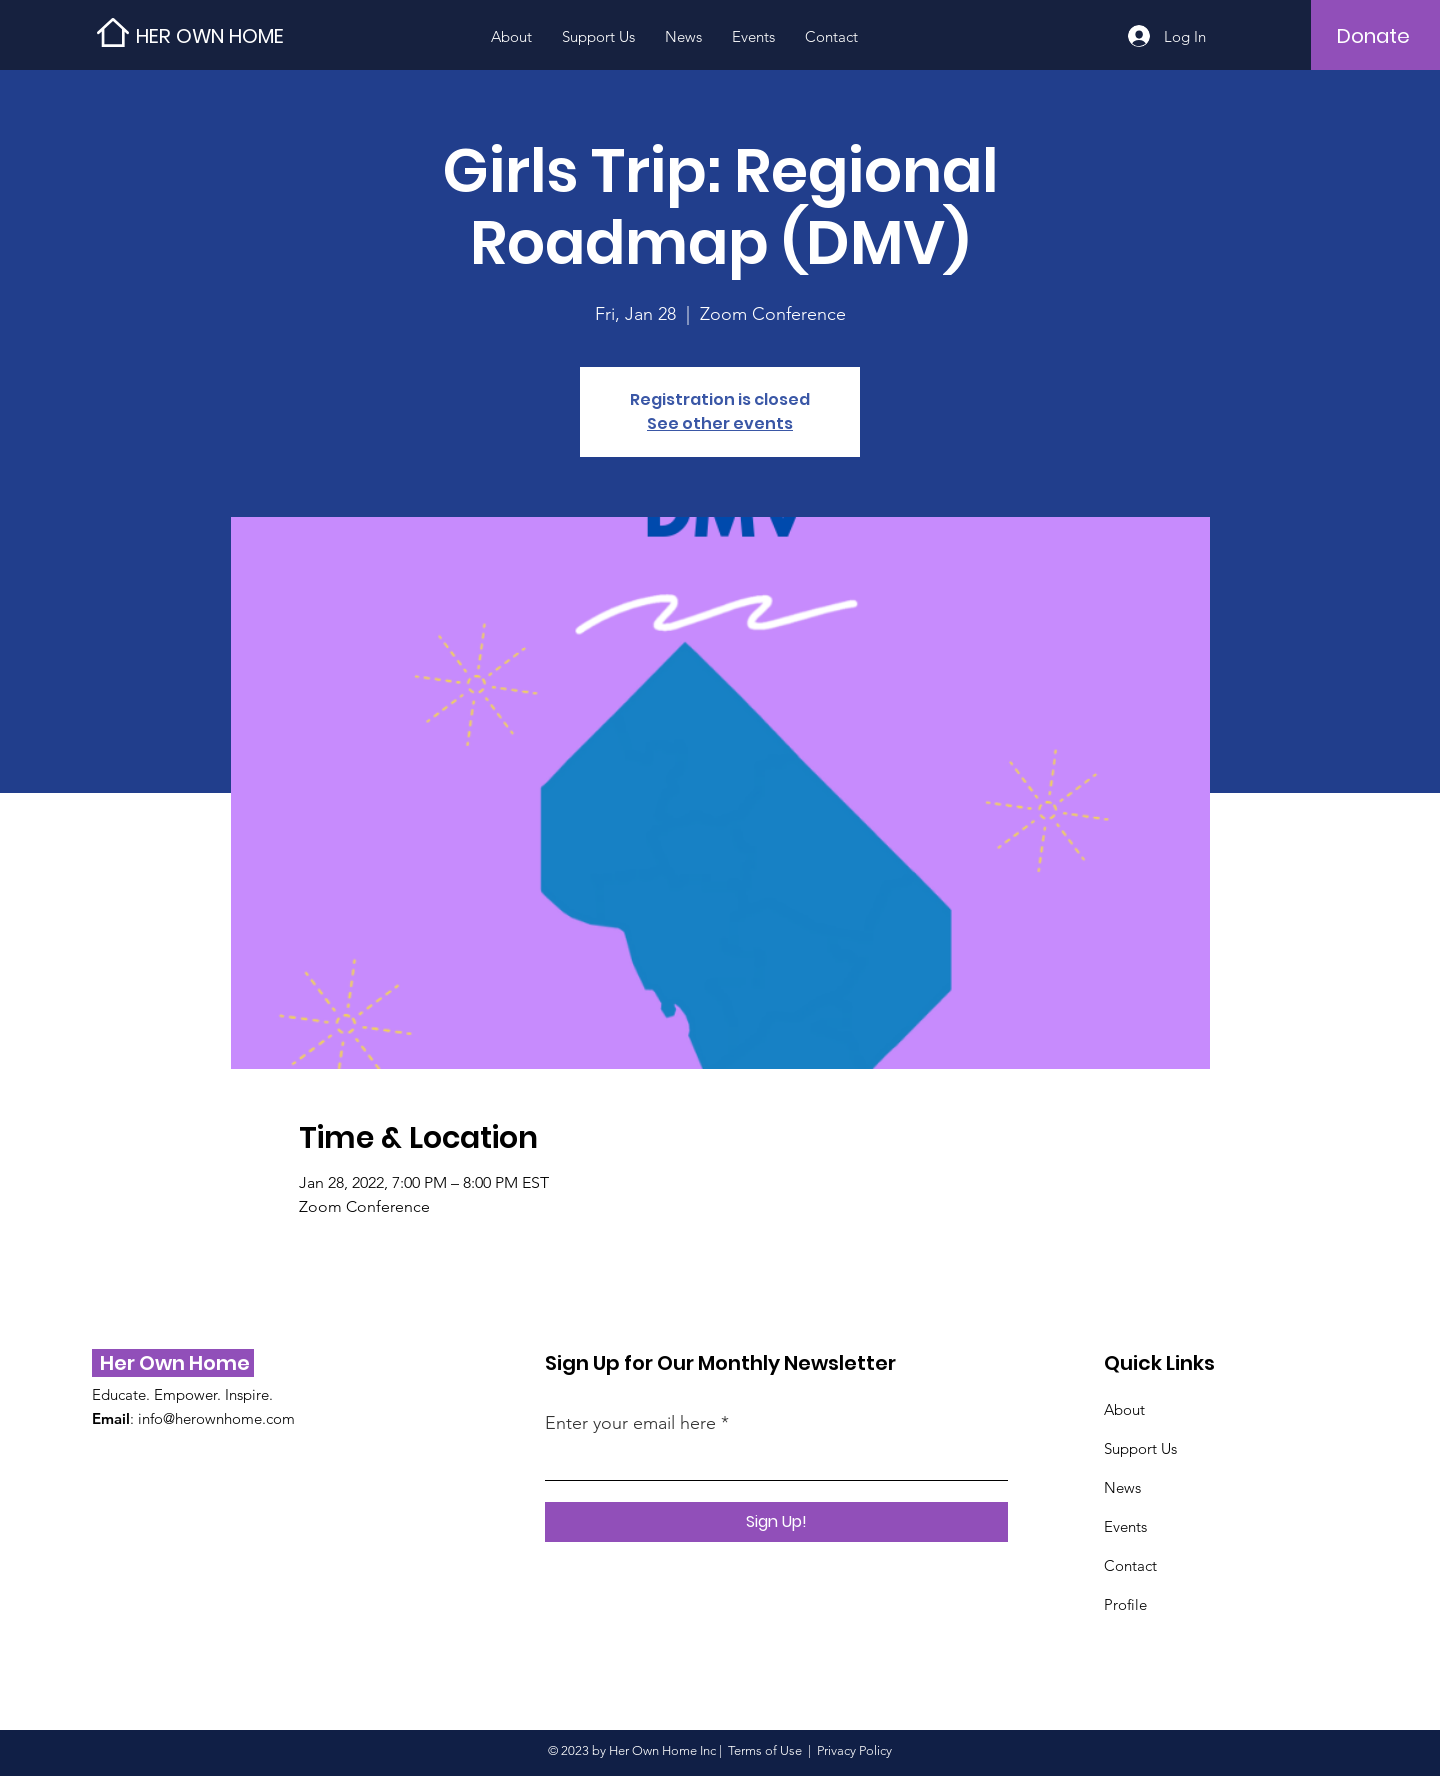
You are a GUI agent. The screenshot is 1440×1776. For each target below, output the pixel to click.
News (1122, 1487)
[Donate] (1373, 36)
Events (1125, 1526)
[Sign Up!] (776, 1522)
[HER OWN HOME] (226, 35)
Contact (1130, 1565)
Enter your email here (630, 1423)
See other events (720, 423)
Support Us (1140, 1448)
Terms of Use (765, 1750)
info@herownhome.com (216, 1418)
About (1124, 1409)
